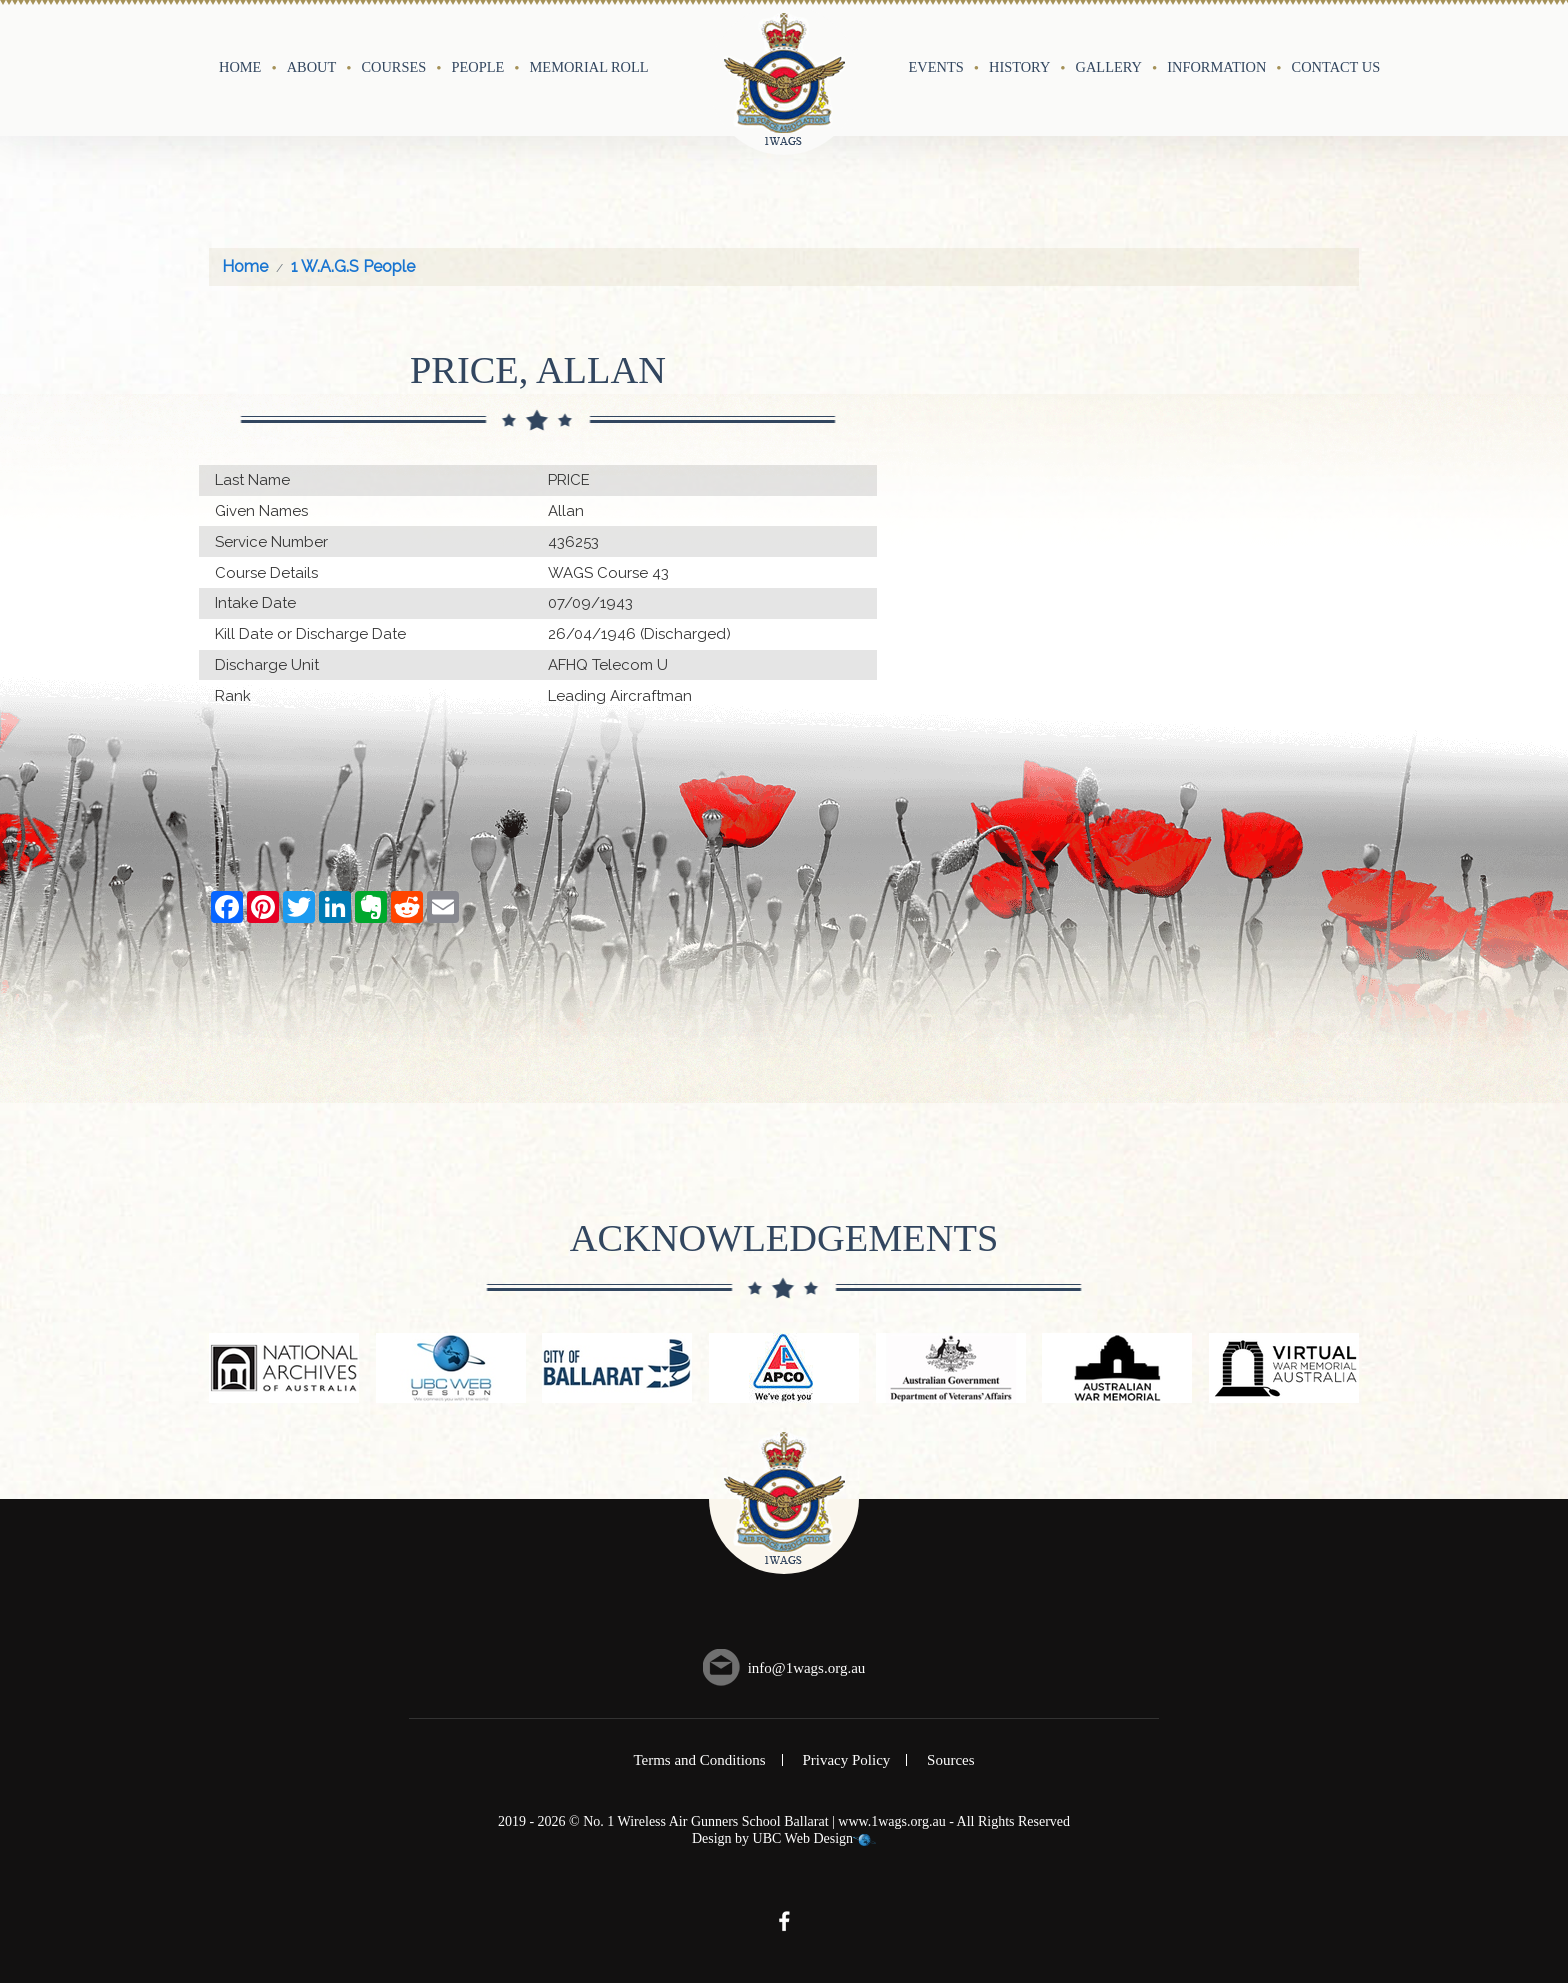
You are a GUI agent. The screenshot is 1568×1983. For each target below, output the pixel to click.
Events (936, 67)
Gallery (1109, 67)
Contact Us (1336, 67)
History (1019, 67)
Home (240, 67)
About (312, 67)
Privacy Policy (846, 1760)
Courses (393, 67)
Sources (951, 1760)
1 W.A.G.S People (353, 266)
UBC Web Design (803, 1838)
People (478, 67)
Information (1216, 67)
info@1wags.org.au (807, 1668)
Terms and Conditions (699, 1760)
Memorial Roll (589, 67)
